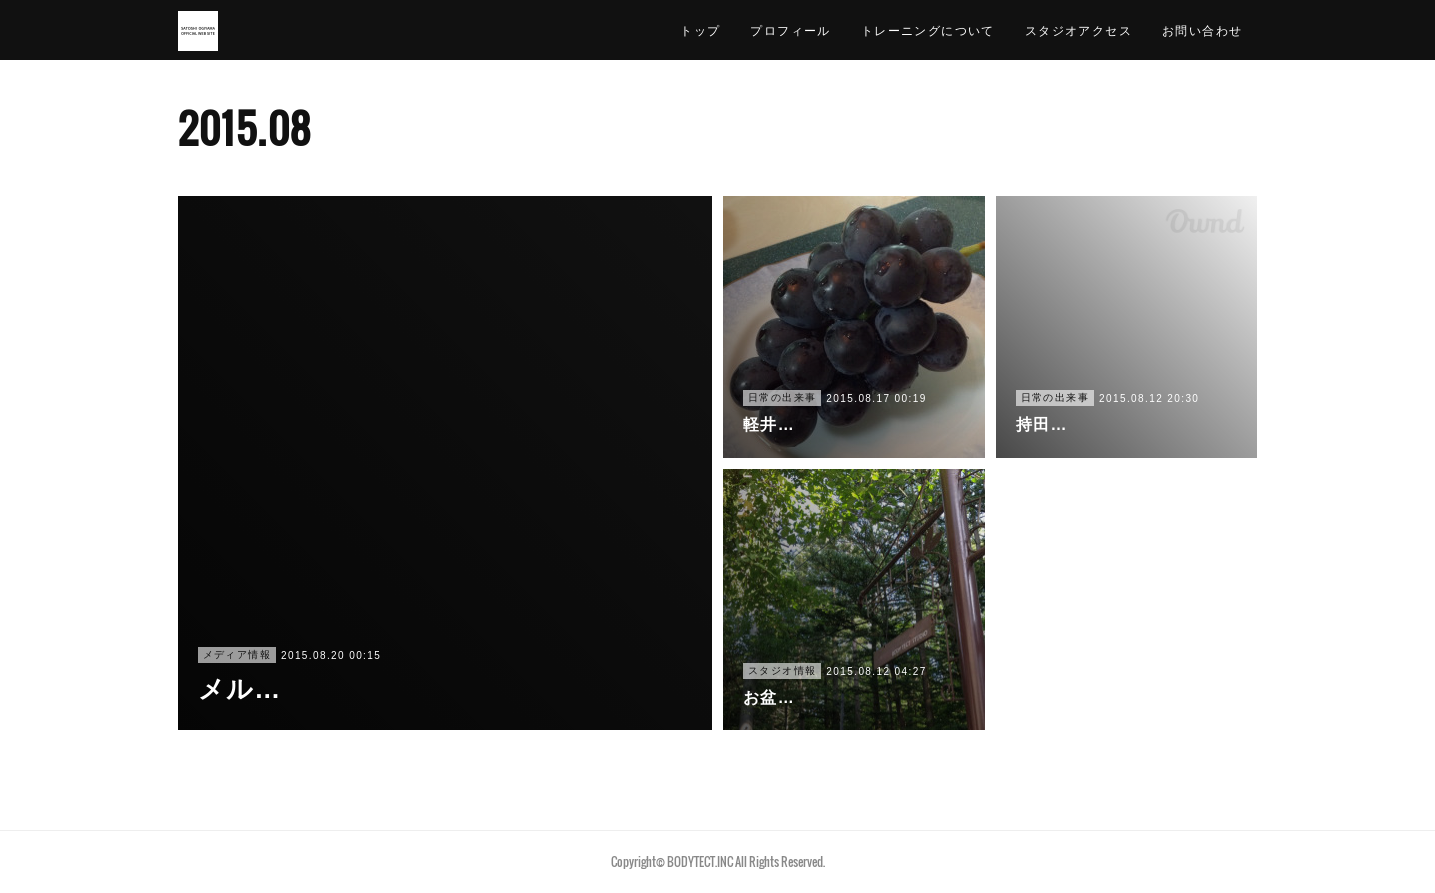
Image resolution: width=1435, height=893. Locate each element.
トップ (700, 29)
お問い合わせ (1202, 29)
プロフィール (790, 29)
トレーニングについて (928, 29)
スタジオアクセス (1078, 29)
